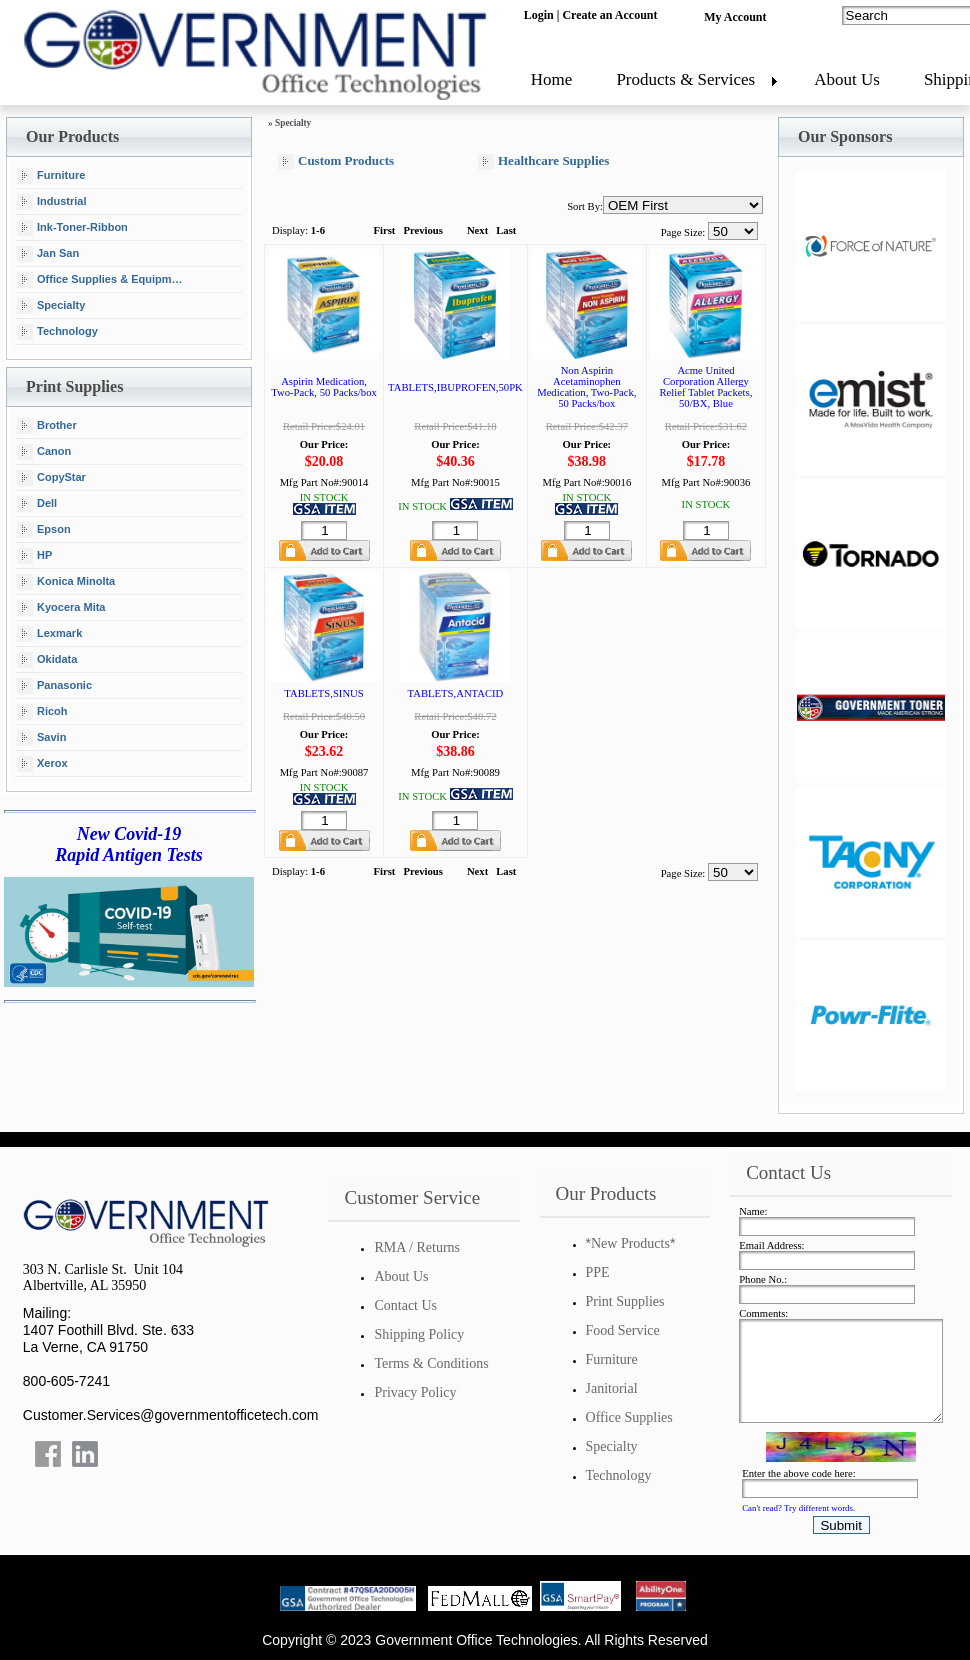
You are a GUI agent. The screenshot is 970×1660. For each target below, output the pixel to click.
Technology (57, 332)
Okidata (47, 660)
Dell (37, 504)
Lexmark (49, 634)
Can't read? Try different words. (798, 1508)
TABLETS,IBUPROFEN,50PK (455, 387)
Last (506, 230)
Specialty (51, 306)
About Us (847, 79)
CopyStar (51, 478)
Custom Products (336, 161)
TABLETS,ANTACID (456, 693)
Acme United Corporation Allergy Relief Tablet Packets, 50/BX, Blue (706, 387)
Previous (422, 230)
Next (477, 230)
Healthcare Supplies (543, 161)
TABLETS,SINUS (323, 693)
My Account (735, 17)
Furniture (51, 176)
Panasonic (54, 686)
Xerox (42, 764)
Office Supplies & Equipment (102, 280)
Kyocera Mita (61, 608)
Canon (44, 452)
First (385, 230)
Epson (44, 530)
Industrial (52, 202)
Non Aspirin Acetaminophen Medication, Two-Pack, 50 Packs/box (586, 387)
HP (34, 556)
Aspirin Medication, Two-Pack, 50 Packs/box (324, 387)
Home (552, 79)
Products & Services (685, 79)
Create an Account (609, 15)
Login (539, 15)
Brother (47, 426)
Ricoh (42, 712)
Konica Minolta (66, 582)
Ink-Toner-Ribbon (72, 228)
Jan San (48, 254)
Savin (41, 738)
